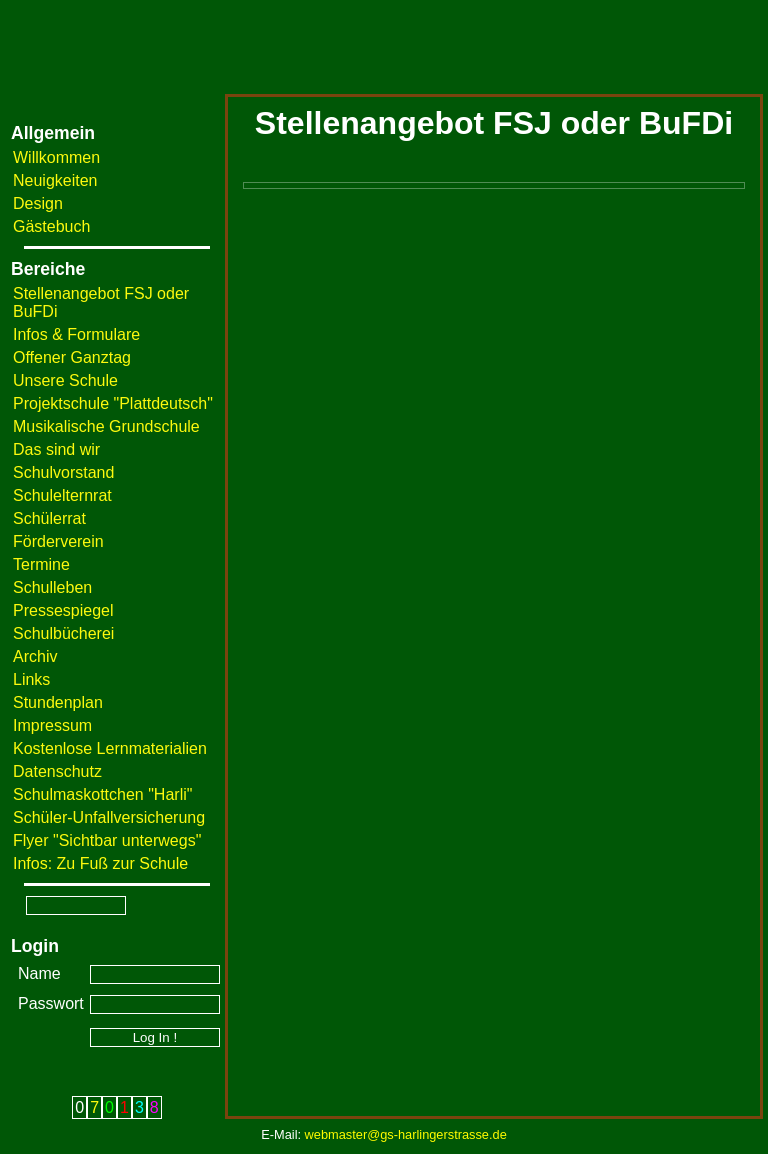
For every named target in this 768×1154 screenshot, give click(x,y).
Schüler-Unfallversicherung (109, 817)
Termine (41, 564)
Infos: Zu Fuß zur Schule (100, 863)
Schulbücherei (63, 633)
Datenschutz (57, 771)
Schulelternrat (62, 495)
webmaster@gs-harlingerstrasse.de (406, 1134)
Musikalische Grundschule (106, 426)
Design (38, 203)
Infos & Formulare (76, 334)
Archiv (35, 656)
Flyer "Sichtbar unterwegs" (107, 840)
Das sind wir (56, 449)
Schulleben (52, 587)
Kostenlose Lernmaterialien (110, 748)
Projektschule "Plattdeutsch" (113, 403)
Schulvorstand (63, 472)
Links (31, 679)
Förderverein (58, 541)
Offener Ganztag (72, 357)
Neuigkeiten (55, 180)
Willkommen (56, 157)
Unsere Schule (65, 380)
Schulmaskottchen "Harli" (102, 794)
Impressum (52, 725)
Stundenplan (58, 702)
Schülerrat (49, 518)
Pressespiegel (63, 610)
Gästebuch (51, 226)
